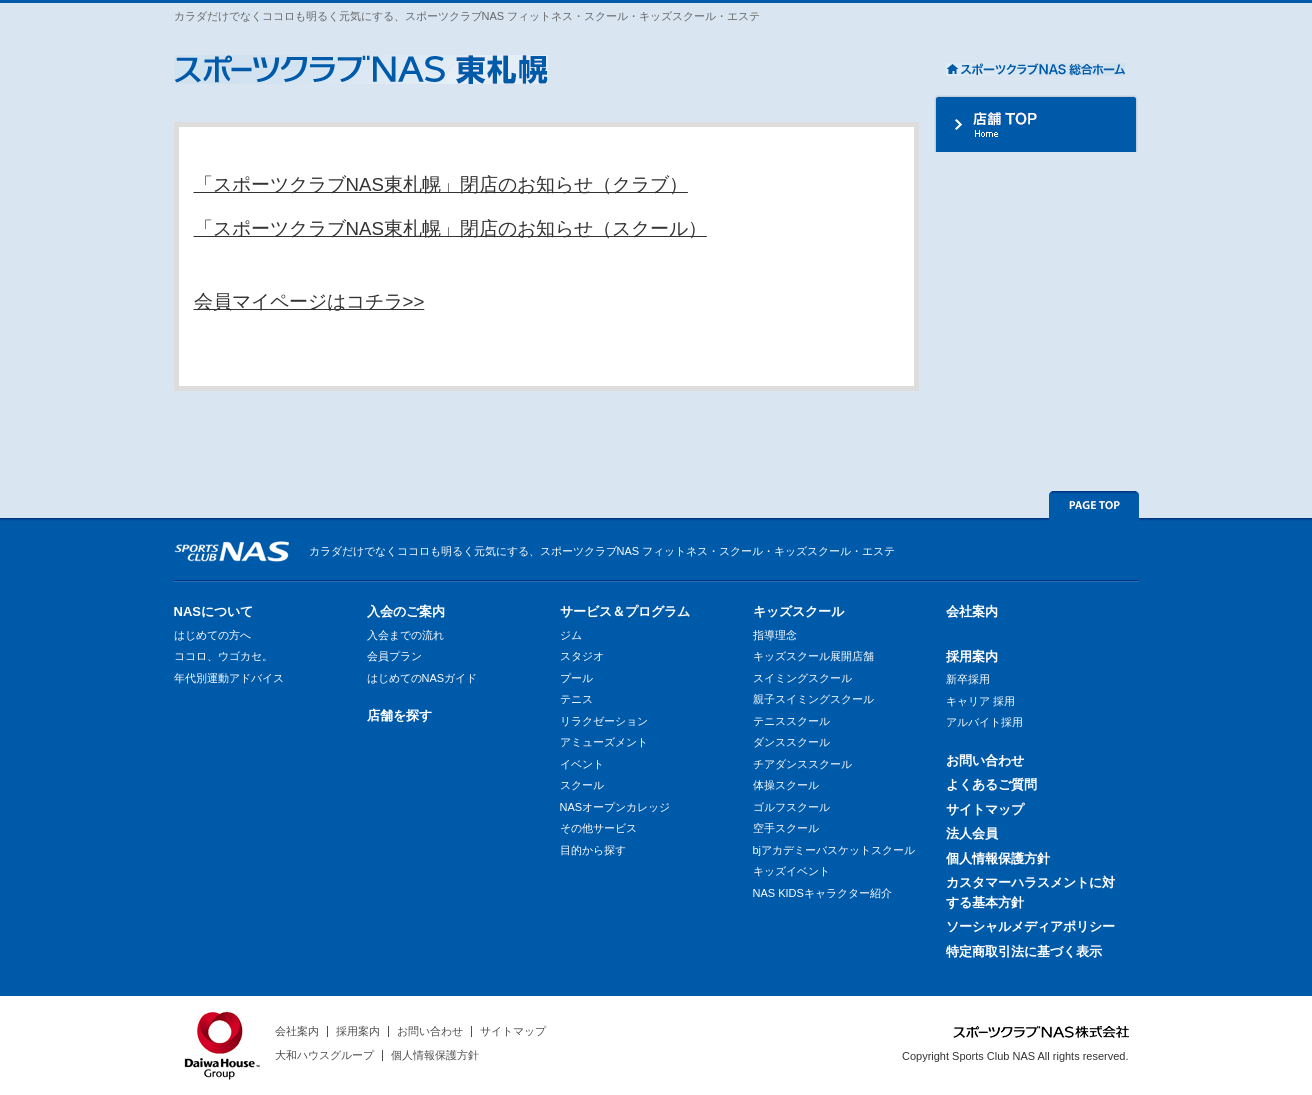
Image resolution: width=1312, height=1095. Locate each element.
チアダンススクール (802, 764)
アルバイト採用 (984, 722)
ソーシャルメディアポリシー (1030, 926)
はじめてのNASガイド (422, 678)
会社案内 (972, 611)
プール (576, 678)
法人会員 (972, 833)
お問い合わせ (985, 760)
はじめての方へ (212, 635)
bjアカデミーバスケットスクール (834, 850)
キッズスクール (798, 611)
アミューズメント (604, 742)
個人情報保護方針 (998, 858)
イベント (582, 764)
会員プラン (394, 656)
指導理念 (775, 635)
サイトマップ (985, 809)
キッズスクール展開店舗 (813, 656)
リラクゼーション (604, 721)
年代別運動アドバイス (229, 678)
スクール (582, 785)
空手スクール (786, 828)
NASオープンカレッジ (615, 807)
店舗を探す (399, 715)
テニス (576, 699)
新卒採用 (968, 679)
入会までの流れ (405, 635)
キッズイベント (791, 871)
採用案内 (972, 656)
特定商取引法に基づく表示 (1024, 951)
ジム (571, 635)
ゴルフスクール (791, 807)
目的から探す (593, 850)
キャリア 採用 (980, 701)
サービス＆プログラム (625, 611)
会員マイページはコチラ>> (309, 301)
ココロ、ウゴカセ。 (223, 656)
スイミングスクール (802, 678)
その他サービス (598, 828)
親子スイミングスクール (813, 699)
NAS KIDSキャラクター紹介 (822, 893)
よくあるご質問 (991, 784)
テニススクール (791, 721)
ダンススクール (791, 742)
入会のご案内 (406, 611)
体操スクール (786, 785)
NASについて (213, 611)
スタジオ (582, 656)
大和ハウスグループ (324, 1055)
